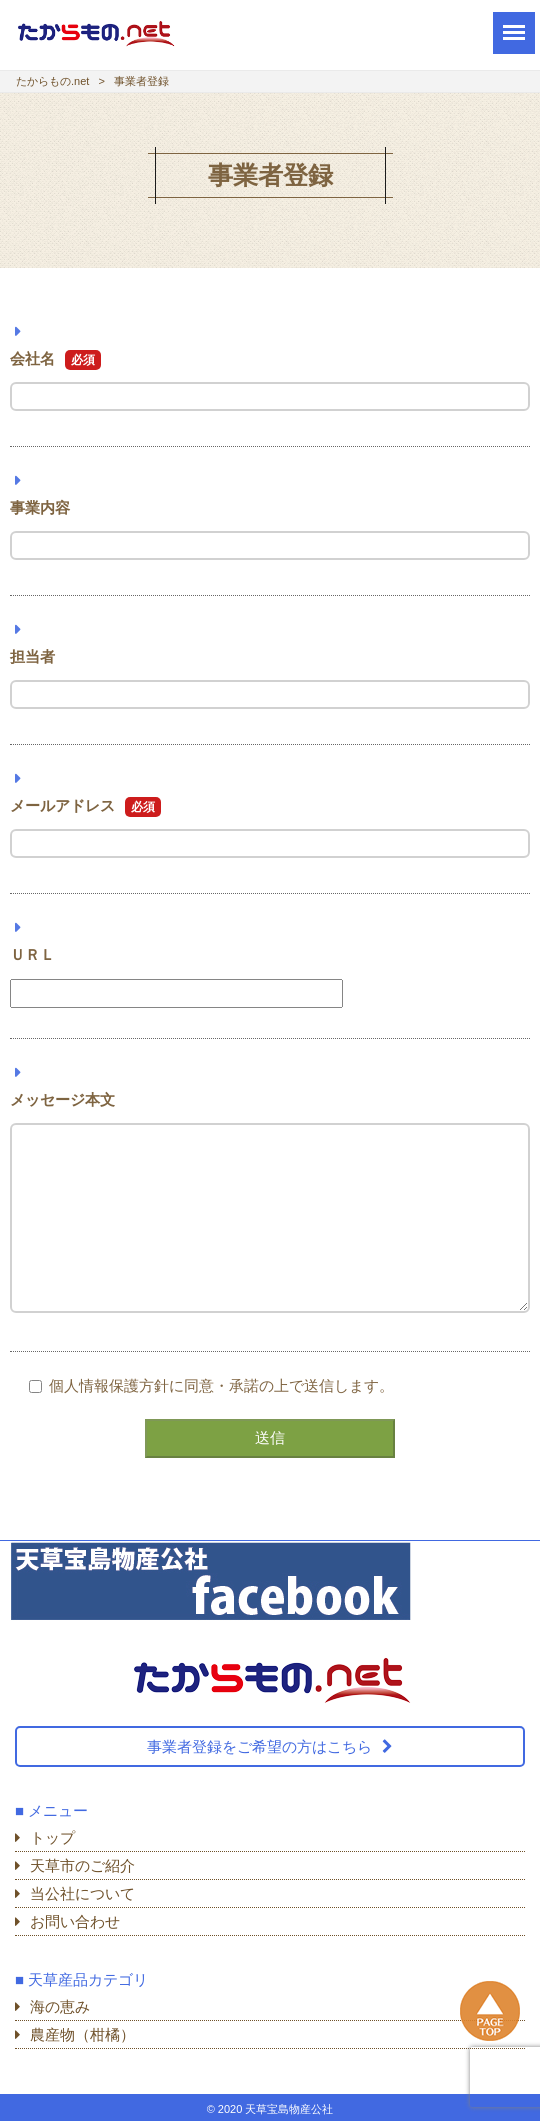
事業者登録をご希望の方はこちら (259, 1746)
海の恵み (60, 2006)
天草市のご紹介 (82, 1865)
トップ (52, 1837)
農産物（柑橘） (82, 2034)
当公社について (82, 1893)
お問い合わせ (75, 1921)
